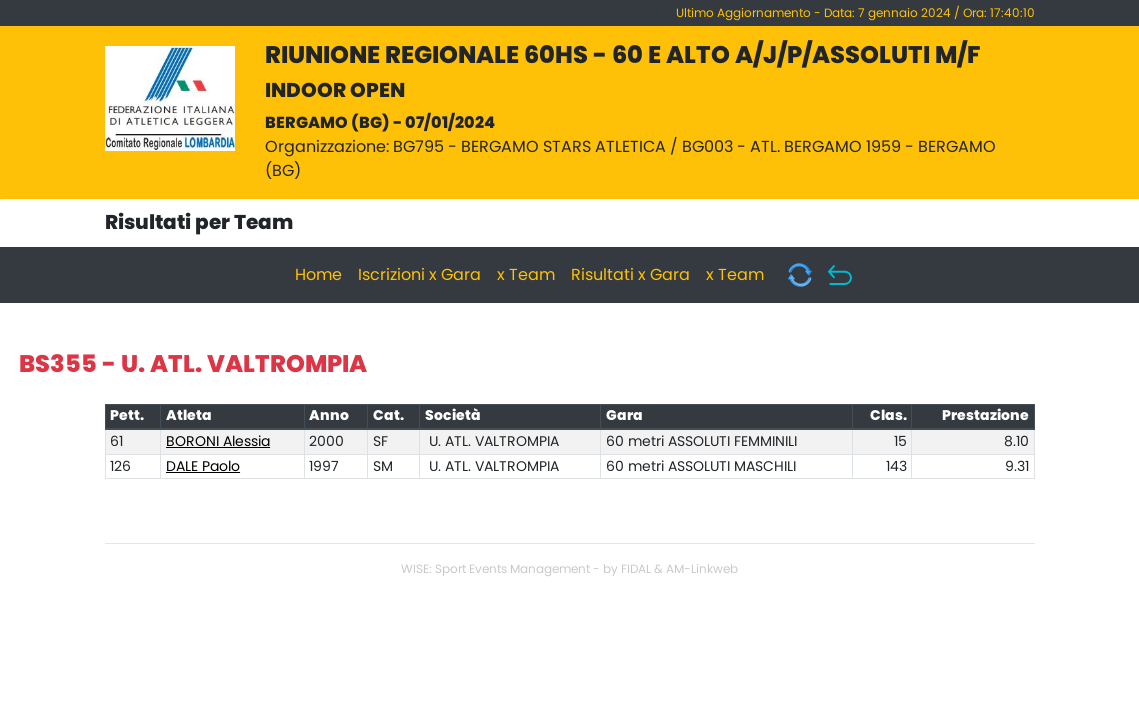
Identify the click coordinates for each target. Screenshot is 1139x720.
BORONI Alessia (218, 442)
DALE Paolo (203, 467)
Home (318, 275)
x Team (526, 275)
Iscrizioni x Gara (419, 275)
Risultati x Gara (630, 275)
